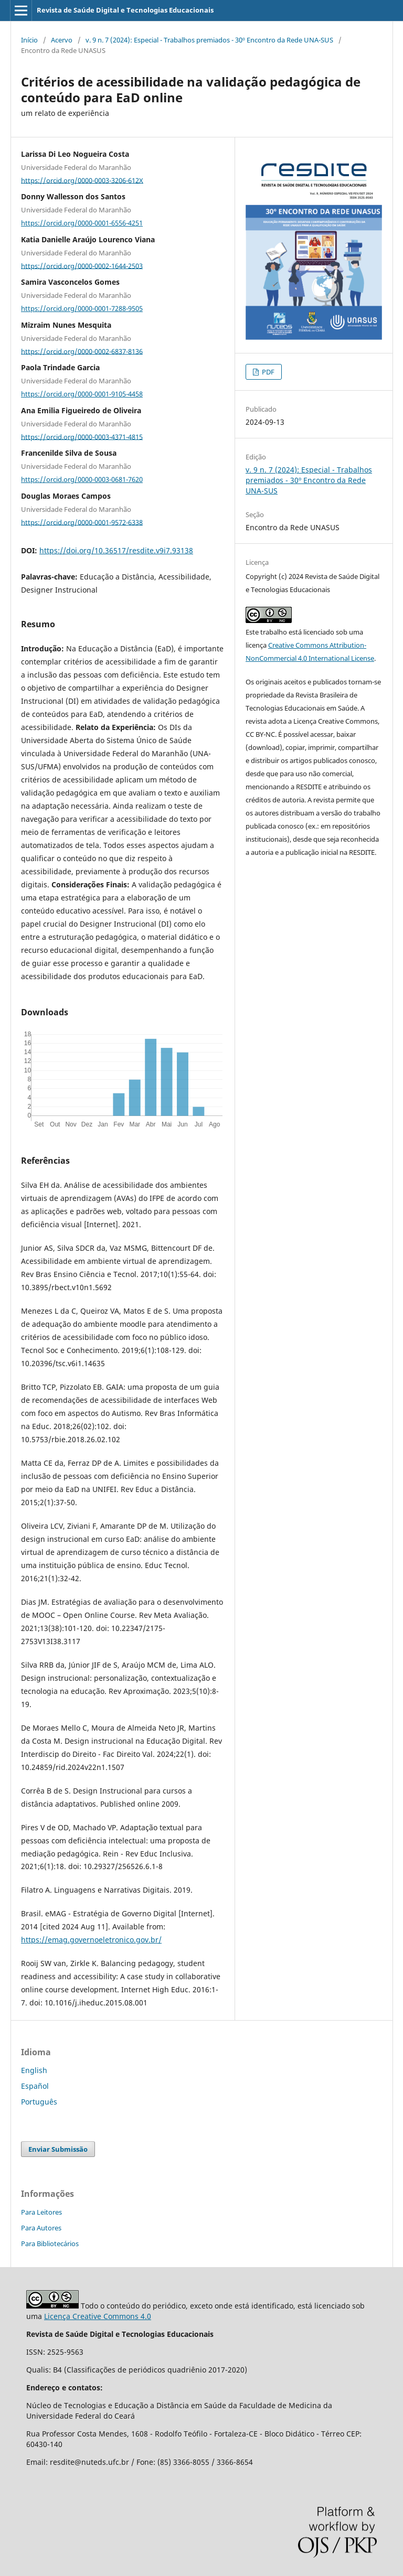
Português (39, 2102)
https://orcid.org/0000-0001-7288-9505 (82, 308)
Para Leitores (41, 2212)
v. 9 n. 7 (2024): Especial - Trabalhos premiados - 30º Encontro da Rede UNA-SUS (209, 40)
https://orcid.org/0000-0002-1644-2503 (82, 265)
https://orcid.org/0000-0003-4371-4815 (82, 436)
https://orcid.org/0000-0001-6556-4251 (82, 223)
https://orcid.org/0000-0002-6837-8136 (82, 351)
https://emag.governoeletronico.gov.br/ (91, 1940)
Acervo (61, 40)
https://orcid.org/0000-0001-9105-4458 (82, 394)
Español (35, 2086)
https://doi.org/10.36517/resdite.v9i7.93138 (116, 550)
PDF (267, 372)
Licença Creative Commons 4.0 (97, 2316)
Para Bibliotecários (50, 2243)
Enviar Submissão (58, 2149)
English (34, 2070)
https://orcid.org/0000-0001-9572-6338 (82, 522)
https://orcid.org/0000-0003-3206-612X (82, 180)
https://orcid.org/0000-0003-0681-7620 (82, 479)
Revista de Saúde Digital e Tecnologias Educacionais (125, 10)
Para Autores (41, 2227)
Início (29, 40)
